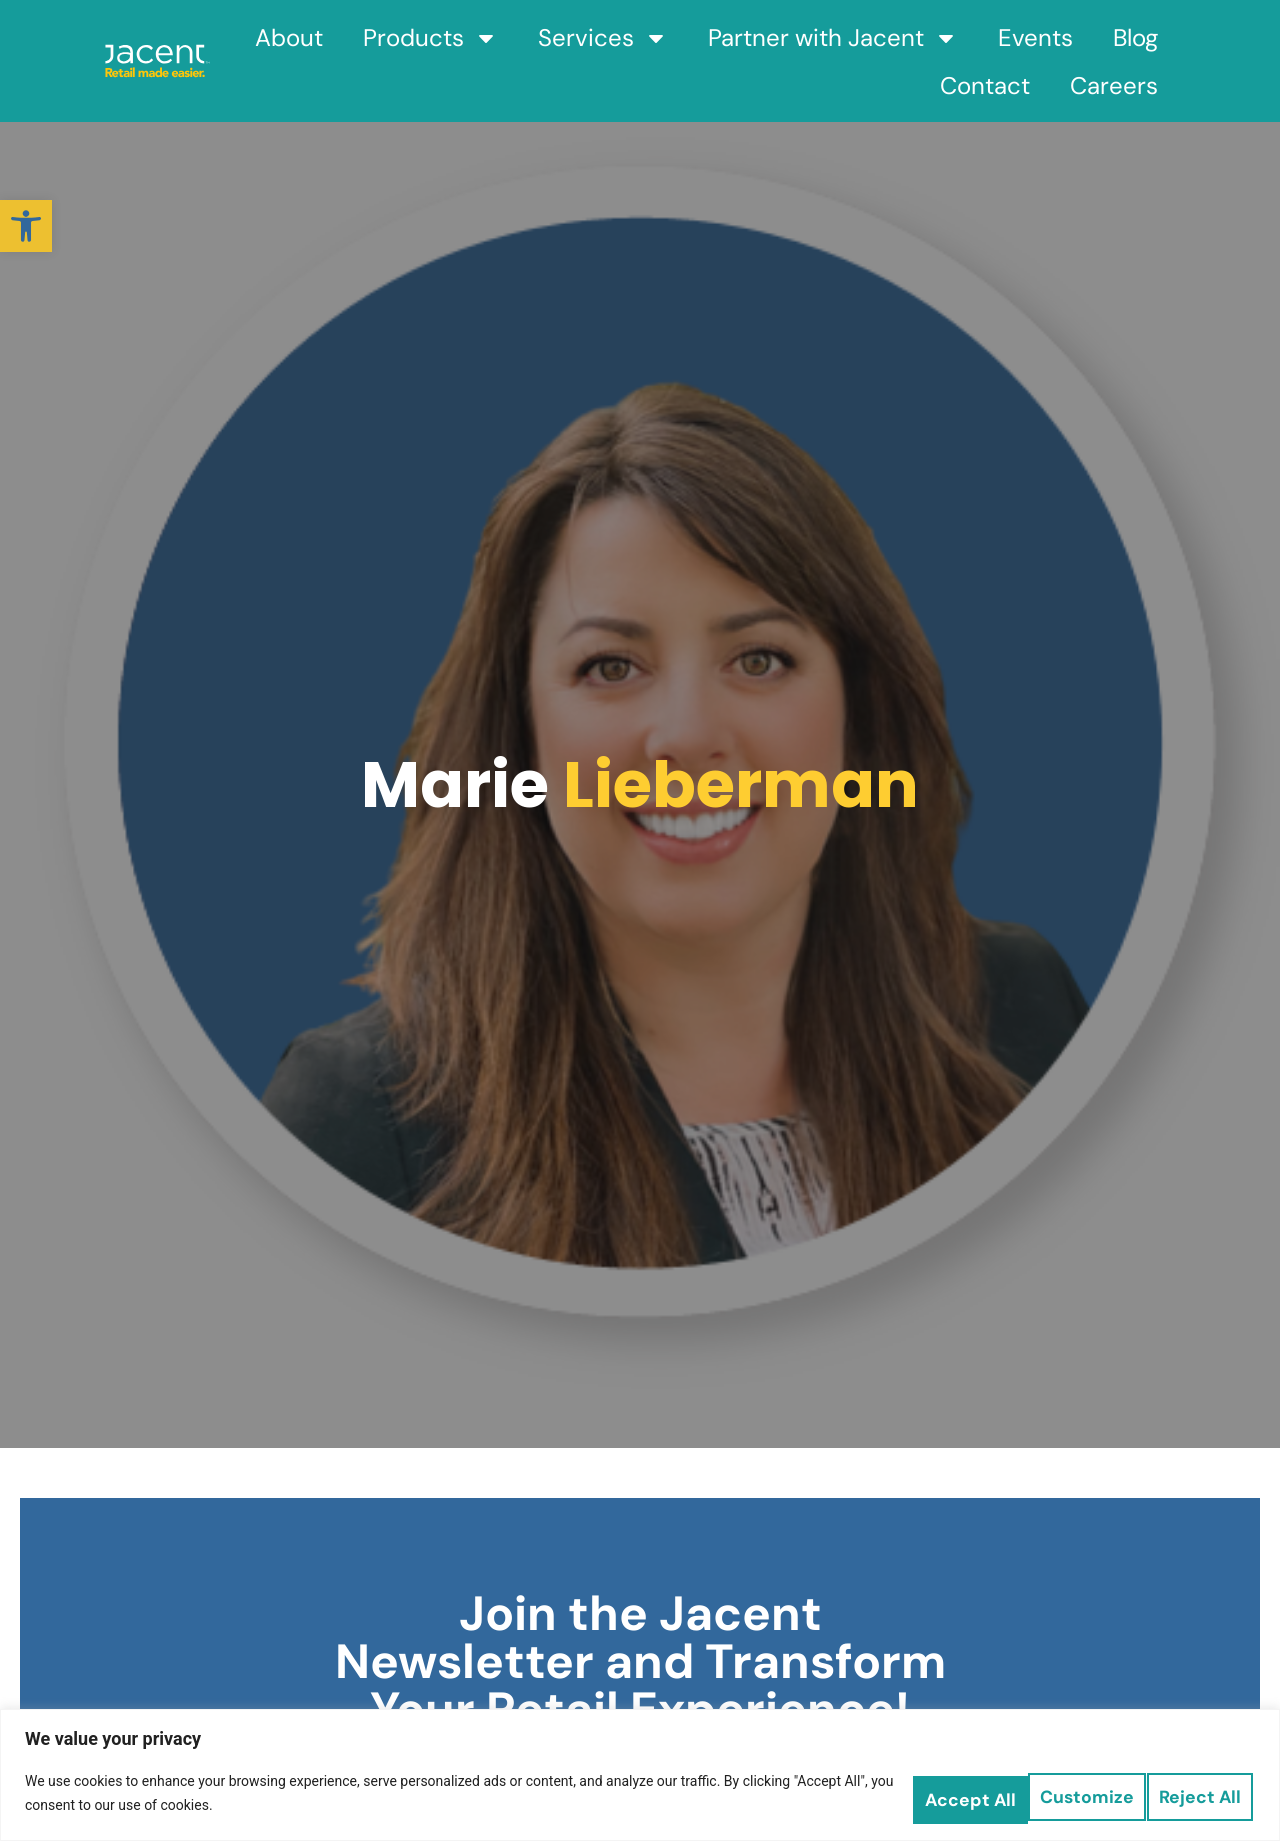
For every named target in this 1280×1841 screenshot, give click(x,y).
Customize (919, 1792)
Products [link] (430, 38)
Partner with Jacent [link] (833, 38)
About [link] (289, 37)
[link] (26, 226)
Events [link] (1035, 37)
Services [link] (603, 38)
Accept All (1189, 1792)
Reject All (1055, 1792)
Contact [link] (985, 85)
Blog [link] (1135, 37)
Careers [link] (1114, 85)
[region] (640, 1773)
